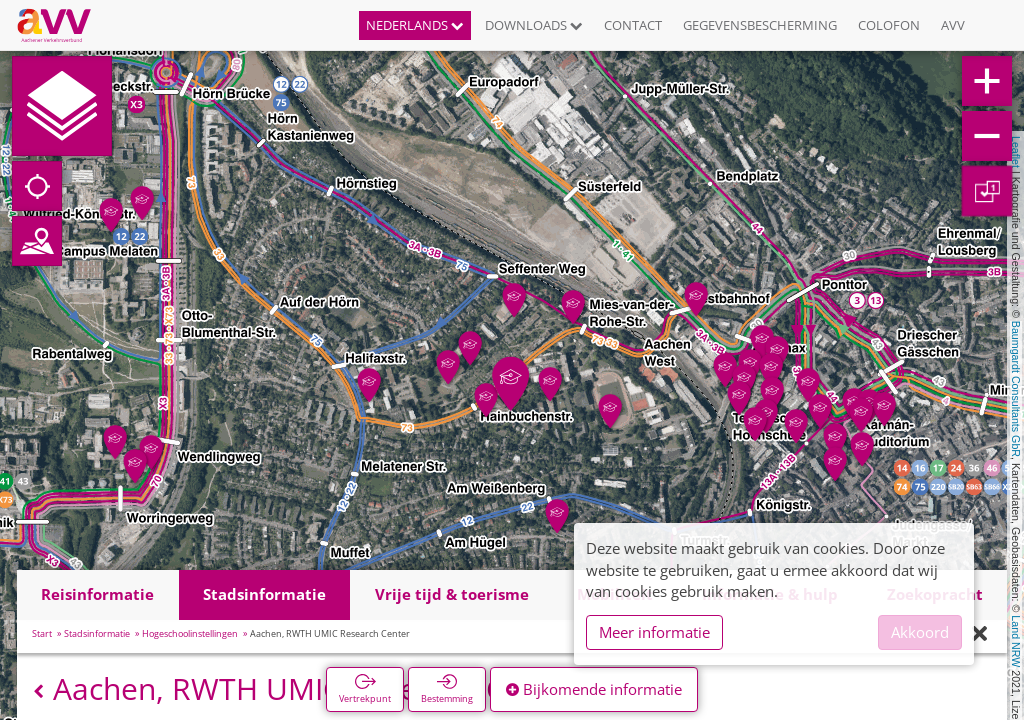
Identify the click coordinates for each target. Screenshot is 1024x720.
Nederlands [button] (415, 25)
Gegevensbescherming (760, 25)
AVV (953, 25)
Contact (633, 25)
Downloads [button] (534, 25)
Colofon (889, 25)
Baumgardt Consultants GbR (1016, 389)
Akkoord (920, 632)
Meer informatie (654, 632)
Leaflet (1016, 152)
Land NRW (1016, 641)
